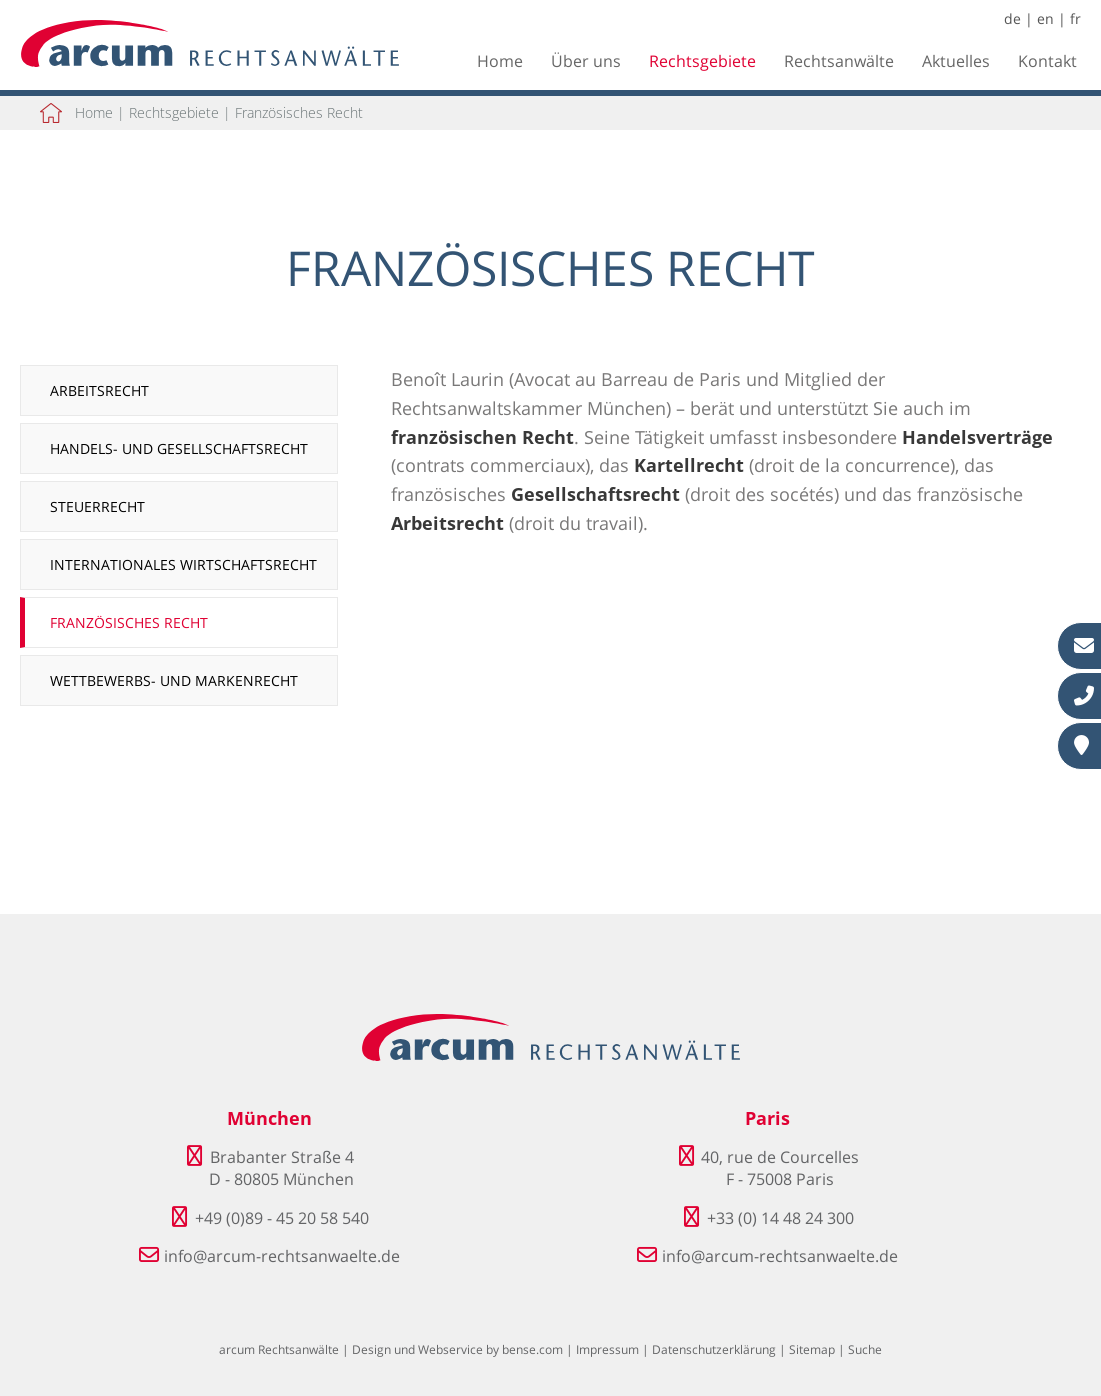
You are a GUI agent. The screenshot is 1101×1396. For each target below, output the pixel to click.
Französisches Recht (299, 112)
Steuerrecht (97, 506)
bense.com (532, 1349)
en (1045, 18)
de (1012, 18)
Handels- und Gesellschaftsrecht (179, 448)
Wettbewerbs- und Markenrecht (174, 680)
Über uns (586, 61)
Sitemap (812, 1349)
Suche (865, 1349)
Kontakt (1047, 61)
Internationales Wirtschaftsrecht (183, 564)
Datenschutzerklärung (714, 1349)
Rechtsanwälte (839, 61)
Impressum (607, 1349)
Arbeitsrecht (99, 390)
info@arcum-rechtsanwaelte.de (282, 1256)
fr (1075, 18)
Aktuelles (956, 61)
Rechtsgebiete (702, 61)
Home (500, 61)
